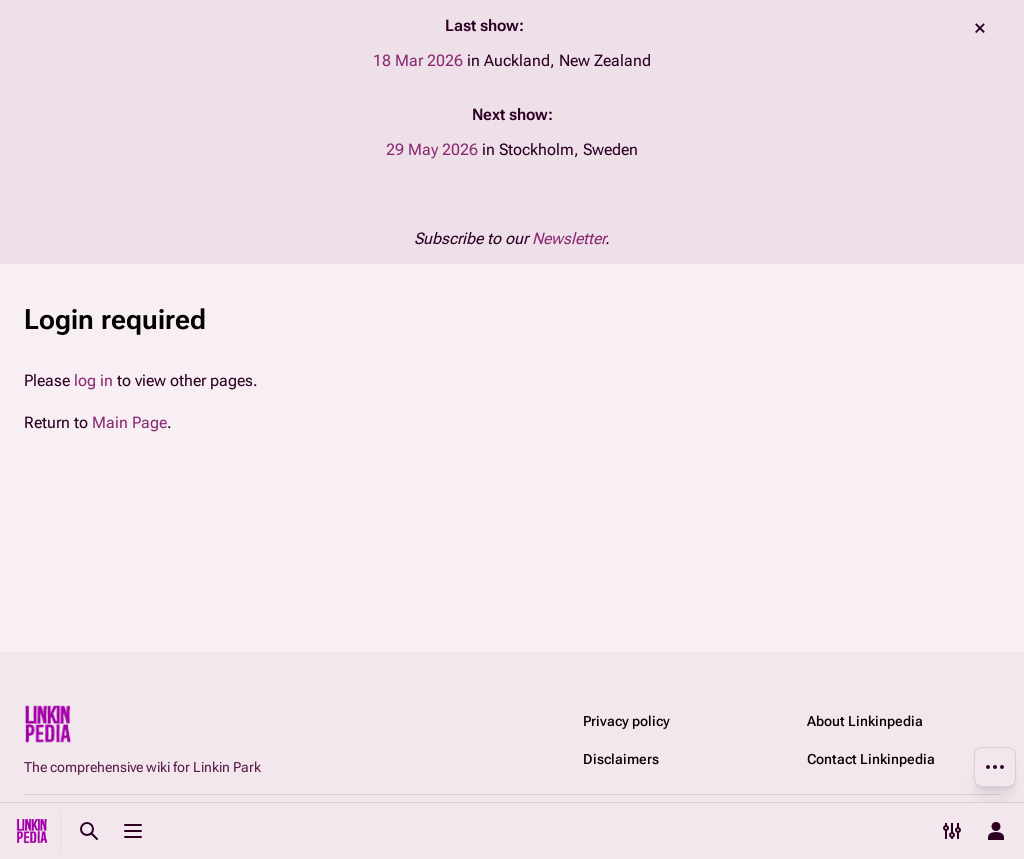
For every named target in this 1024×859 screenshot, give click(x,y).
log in (93, 380)
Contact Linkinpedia (871, 759)
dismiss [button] (980, 28)
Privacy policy (626, 721)
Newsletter (568, 238)
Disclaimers (621, 759)
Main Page (129, 422)
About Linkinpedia (865, 721)
